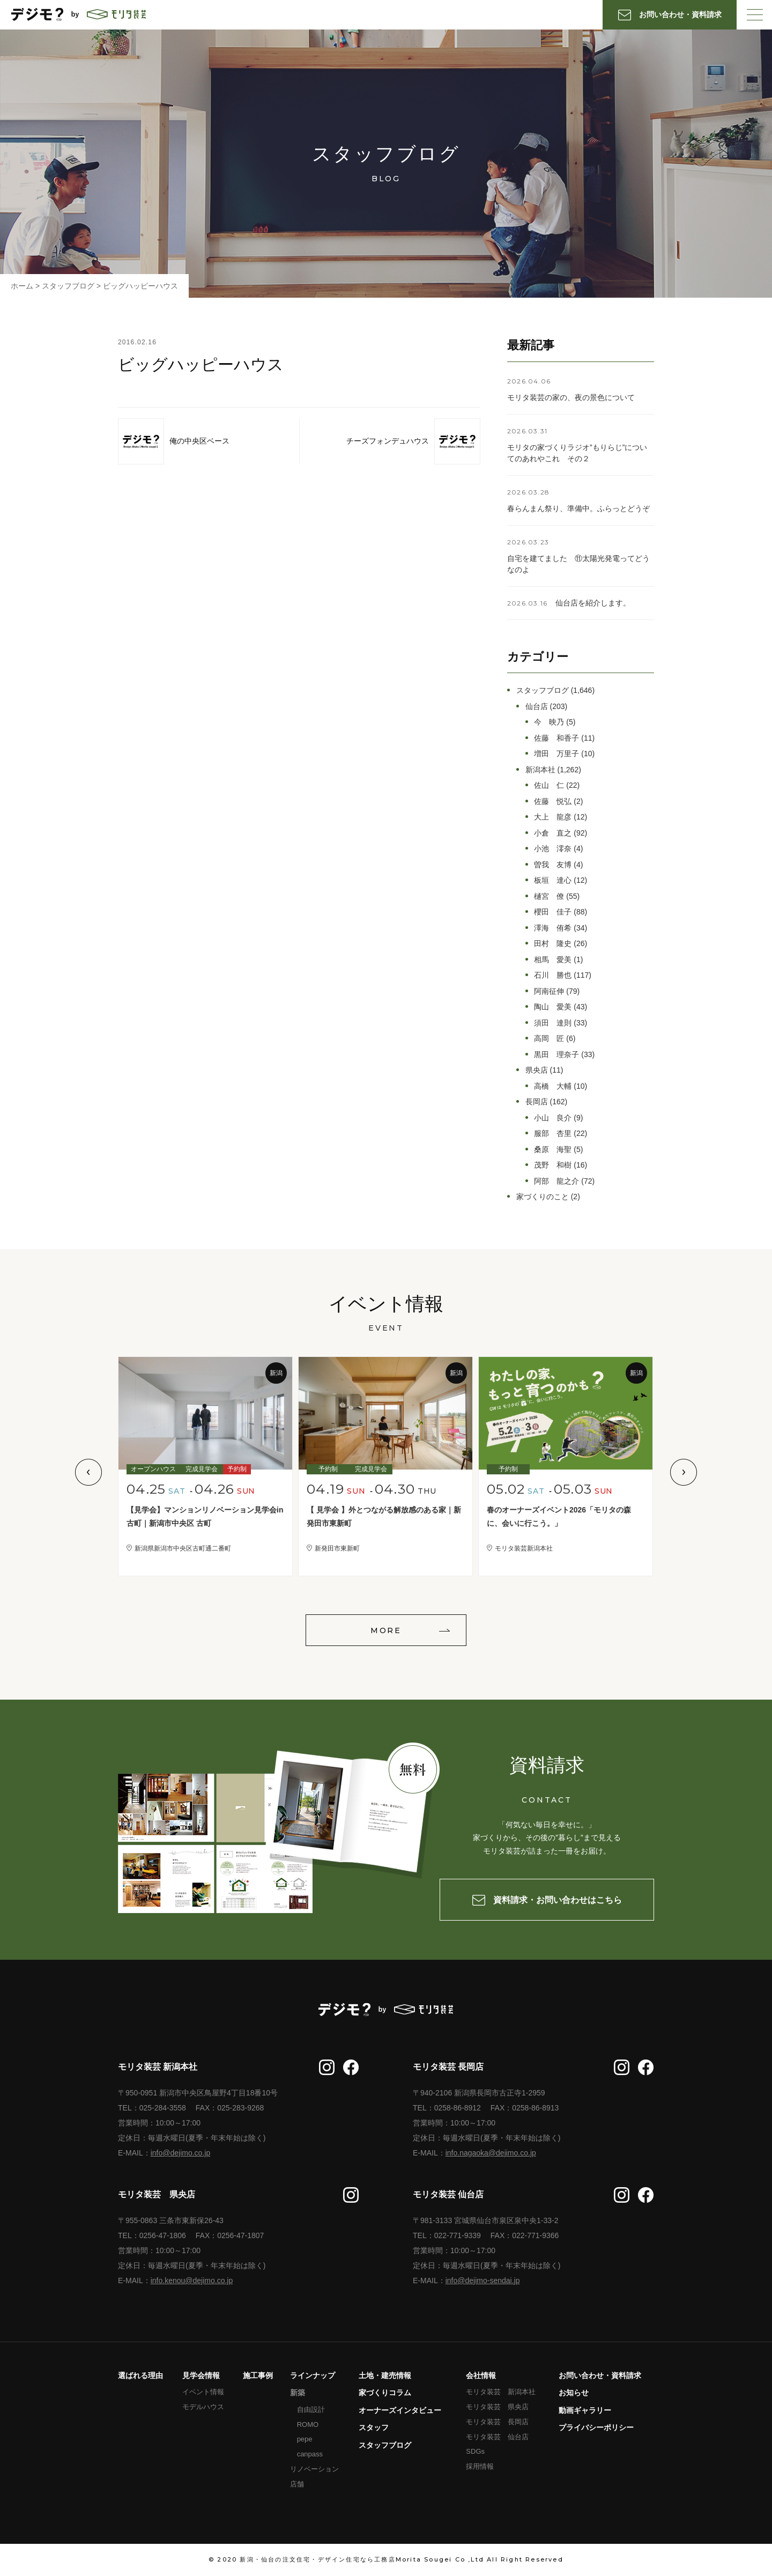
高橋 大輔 (552, 1086)
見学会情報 (201, 2375)
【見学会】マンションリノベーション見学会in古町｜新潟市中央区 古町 (205, 1516)
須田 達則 (552, 1022)
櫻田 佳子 (552, 911)
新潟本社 (540, 769)
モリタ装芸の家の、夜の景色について (571, 397)
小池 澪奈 (552, 848)
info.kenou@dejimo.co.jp (192, 2280)
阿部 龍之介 (556, 1181)
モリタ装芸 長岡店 (497, 2422)
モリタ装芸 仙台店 (497, 2437)
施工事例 (258, 2375)
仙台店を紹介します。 (592, 603)
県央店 (536, 1070)
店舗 (297, 2484)
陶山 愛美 (552, 1006)
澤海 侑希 (552, 928)
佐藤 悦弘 (552, 801)
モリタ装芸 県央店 (497, 2407)
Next (683, 1472)
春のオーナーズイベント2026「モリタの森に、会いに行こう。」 (559, 1516)
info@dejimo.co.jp (181, 2153)
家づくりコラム (385, 2392)
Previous (88, 1472)
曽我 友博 (552, 864)
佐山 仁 (549, 785)
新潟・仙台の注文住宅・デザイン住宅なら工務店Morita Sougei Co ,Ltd (362, 2559)
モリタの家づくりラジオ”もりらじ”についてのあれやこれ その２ (577, 453)
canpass (310, 2454)
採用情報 (480, 2466)
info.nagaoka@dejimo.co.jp (491, 2153)
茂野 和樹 (552, 1165)
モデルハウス (203, 2407)
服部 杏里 (552, 1133)
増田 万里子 (556, 753)
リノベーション (314, 2469)
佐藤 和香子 (556, 738)
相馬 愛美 (552, 959)
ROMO (307, 2424)
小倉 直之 (552, 833)
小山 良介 (552, 1117)
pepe (305, 2439)
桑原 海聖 (552, 1149)
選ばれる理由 (140, 2375)
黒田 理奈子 (556, 1054)
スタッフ (374, 2427)
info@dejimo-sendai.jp (483, 2280)
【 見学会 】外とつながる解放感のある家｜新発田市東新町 (384, 1516)
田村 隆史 (552, 943)
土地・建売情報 (385, 2375)
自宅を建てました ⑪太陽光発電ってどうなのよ (578, 564)
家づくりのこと (542, 1196)
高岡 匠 (549, 1038)
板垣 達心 (552, 880)
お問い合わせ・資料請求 (600, 2375)
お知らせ (574, 2392)
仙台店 (536, 706)
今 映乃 (549, 722)
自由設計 (311, 2409)
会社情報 (481, 2375)
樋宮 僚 (549, 896)
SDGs (475, 2451)
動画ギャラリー (585, 2410)
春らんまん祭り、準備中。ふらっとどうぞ (578, 508)
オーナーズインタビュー (400, 2410)
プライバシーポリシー (596, 2427)
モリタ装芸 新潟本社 (501, 2392)
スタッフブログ (542, 690)
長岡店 (536, 1101)
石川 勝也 (552, 975)
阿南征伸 (549, 991)
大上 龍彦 (552, 817)
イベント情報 (203, 2392)
